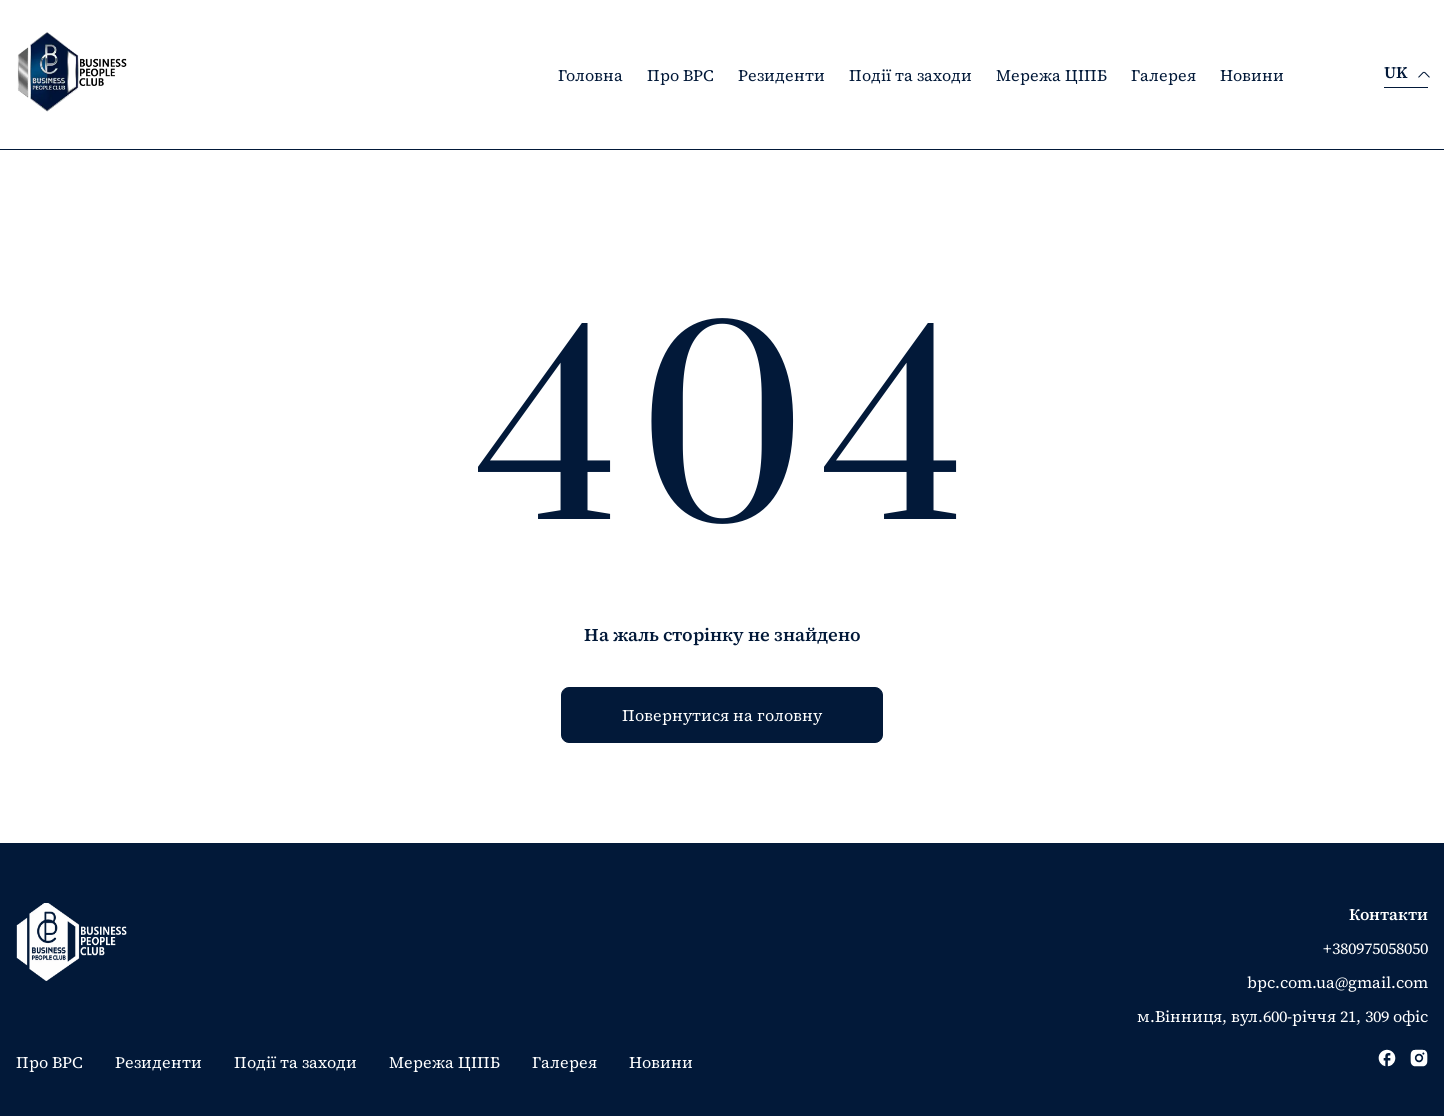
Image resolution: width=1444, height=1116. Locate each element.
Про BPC (680, 75)
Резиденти (781, 75)
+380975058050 (1375, 948)
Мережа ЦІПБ (1051, 75)
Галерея (1163, 75)
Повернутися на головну (722, 715)
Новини (1252, 75)
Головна (590, 75)
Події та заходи (910, 75)
